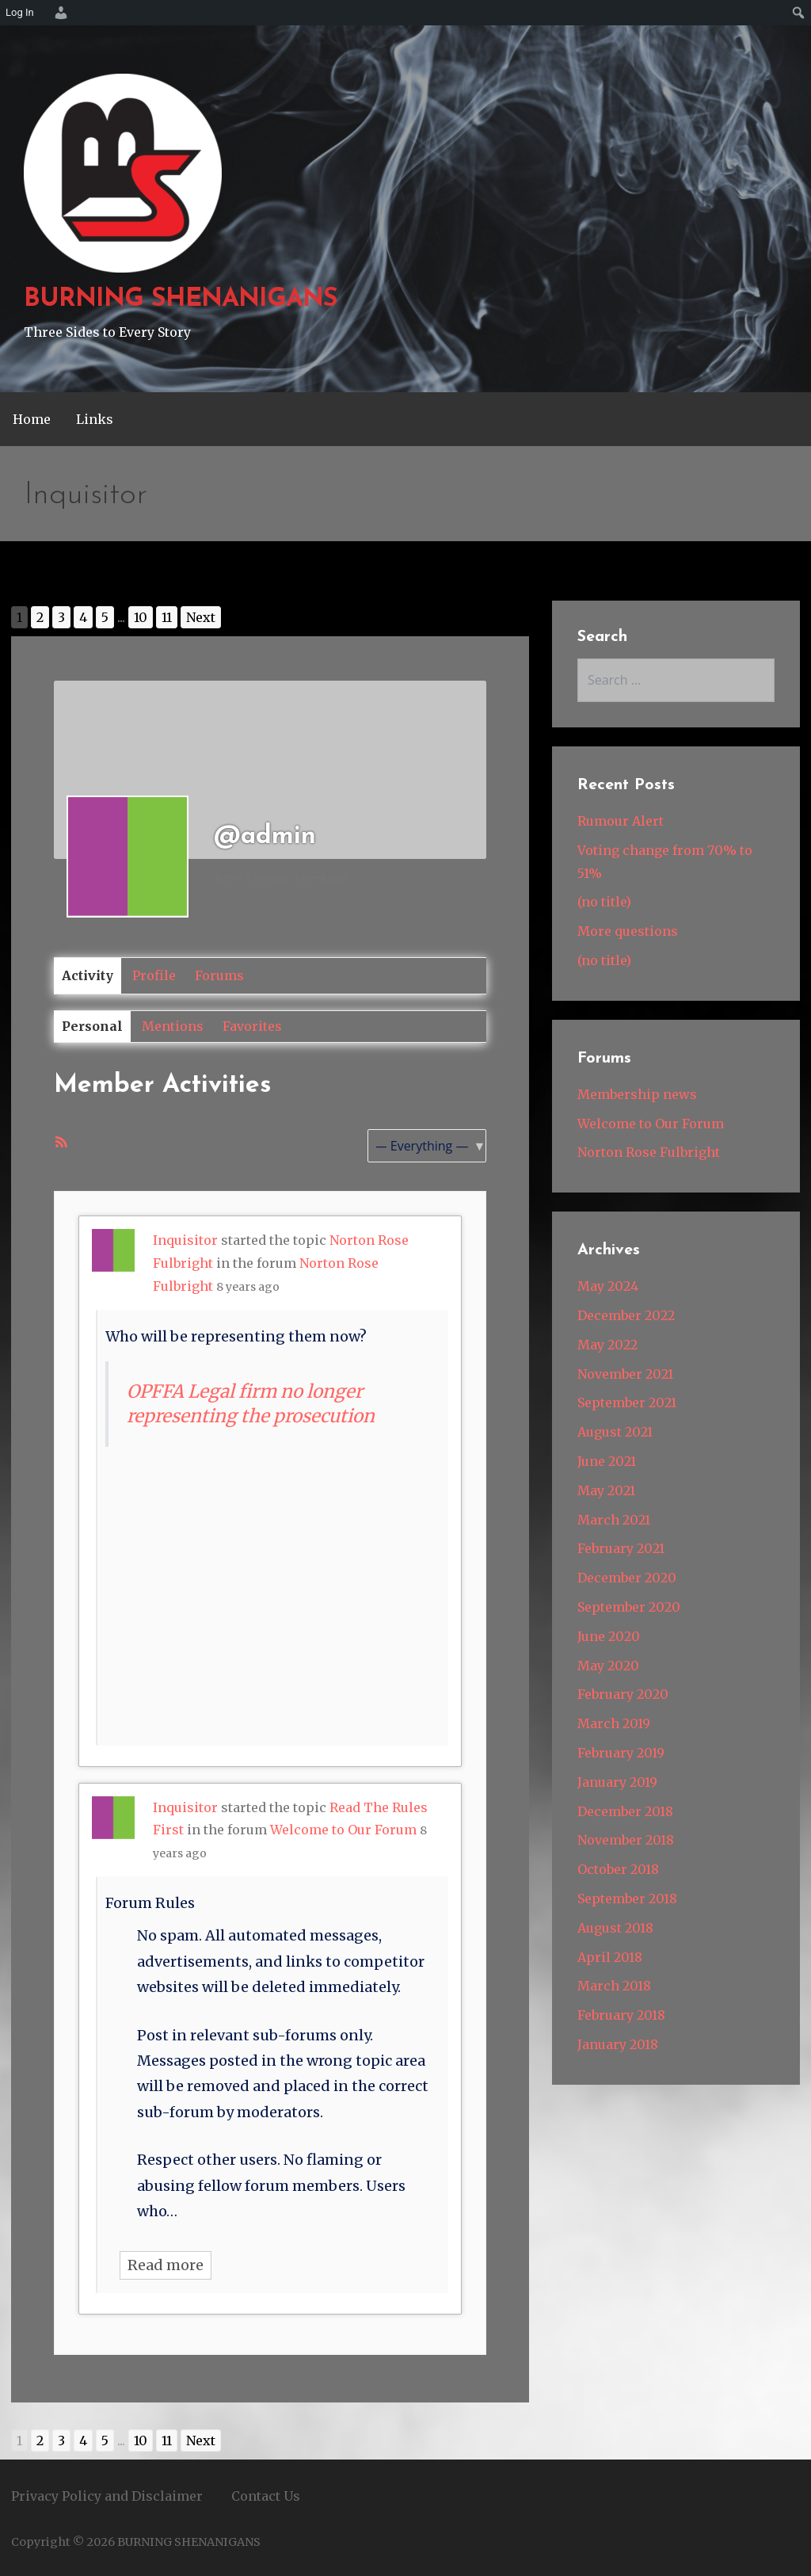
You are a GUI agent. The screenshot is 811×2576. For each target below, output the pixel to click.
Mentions (173, 1026)
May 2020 (608, 1665)
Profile (154, 975)
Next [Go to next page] (200, 617)
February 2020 (622, 1694)
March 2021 (613, 1520)
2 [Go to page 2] (40, 617)
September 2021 (626, 1402)
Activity (87, 975)
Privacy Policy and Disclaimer (107, 2496)
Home (32, 419)
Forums (219, 975)
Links (94, 419)
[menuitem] (58, 12)
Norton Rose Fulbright (648, 1152)
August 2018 (615, 1928)
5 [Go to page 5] (105, 617)
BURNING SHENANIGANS (180, 299)
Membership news (637, 1094)
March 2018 (614, 1986)
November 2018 (625, 1840)
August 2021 (615, 1432)
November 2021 (625, 1374)
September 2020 (628, 1607)
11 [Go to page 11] (167, 617)
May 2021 (606, 1490)
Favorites (252, 1026)
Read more (166, 2265)
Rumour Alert (620, 821)
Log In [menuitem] (20, 12)
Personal (92, 1026)
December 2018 (625, 1811)
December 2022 (626, 1315)
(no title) (604, 902)
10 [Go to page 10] (140, 617)
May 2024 (607, 1286)
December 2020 (626, 1578)
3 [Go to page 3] (61, 617)
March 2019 (613, 1723)
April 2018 (609, 1957)
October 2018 (618, 1869)
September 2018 (627, 1898)
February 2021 (620, 1548)
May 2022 (607, 1345)
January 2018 (617, 2044)
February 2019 (620, 1753)
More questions (627, 931)
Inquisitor (185, 1240)
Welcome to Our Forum (343, 1830)
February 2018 (621, 2015)
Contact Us (265, 2496)
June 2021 (606, 1461)
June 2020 (608, 1636)
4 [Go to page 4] (83, 617)
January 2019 (617, 1782)
